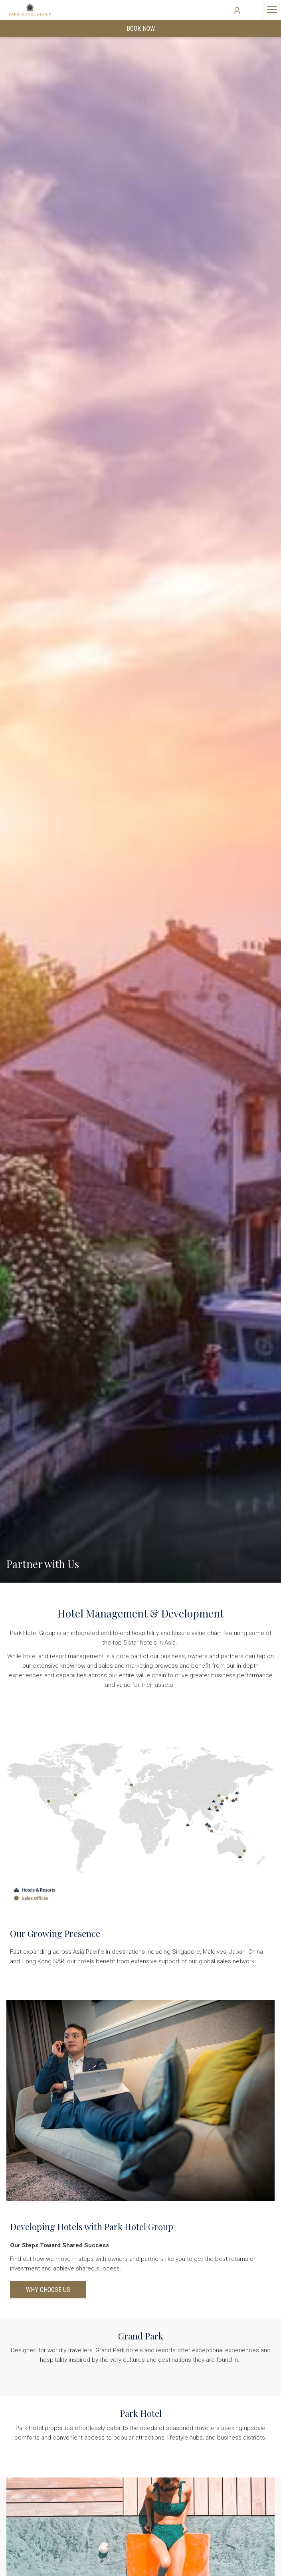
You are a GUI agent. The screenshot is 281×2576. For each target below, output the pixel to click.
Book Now (141, 28)
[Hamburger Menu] (272, 10)
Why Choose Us (48, 2290)
